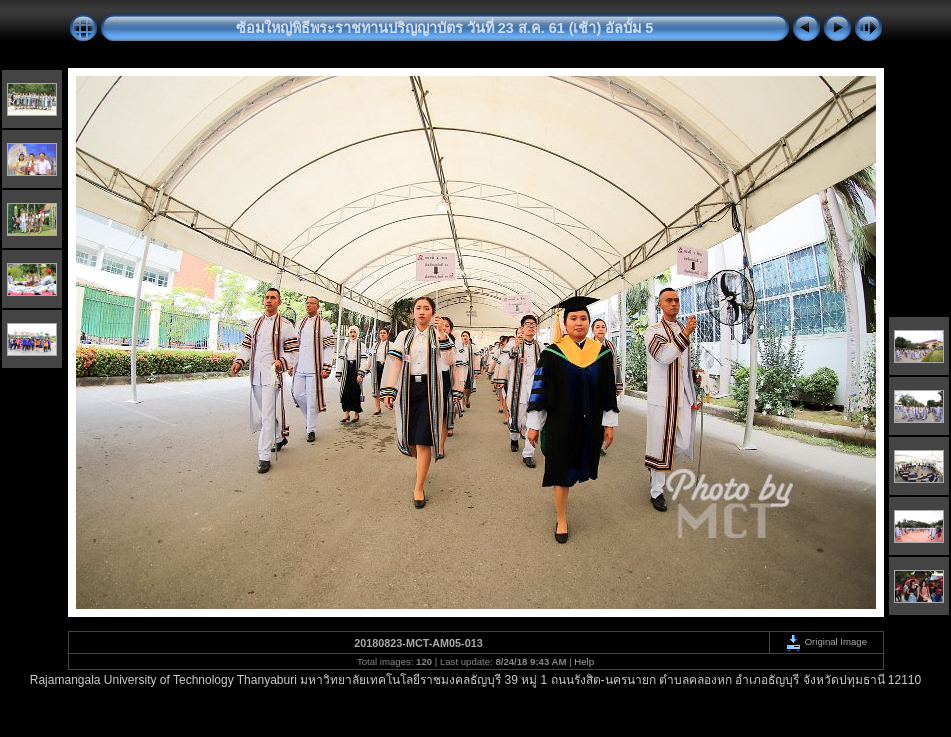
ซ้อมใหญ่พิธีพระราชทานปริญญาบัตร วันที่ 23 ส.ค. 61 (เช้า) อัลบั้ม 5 (445, 28)
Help (584, 661)
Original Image (826, 641)
